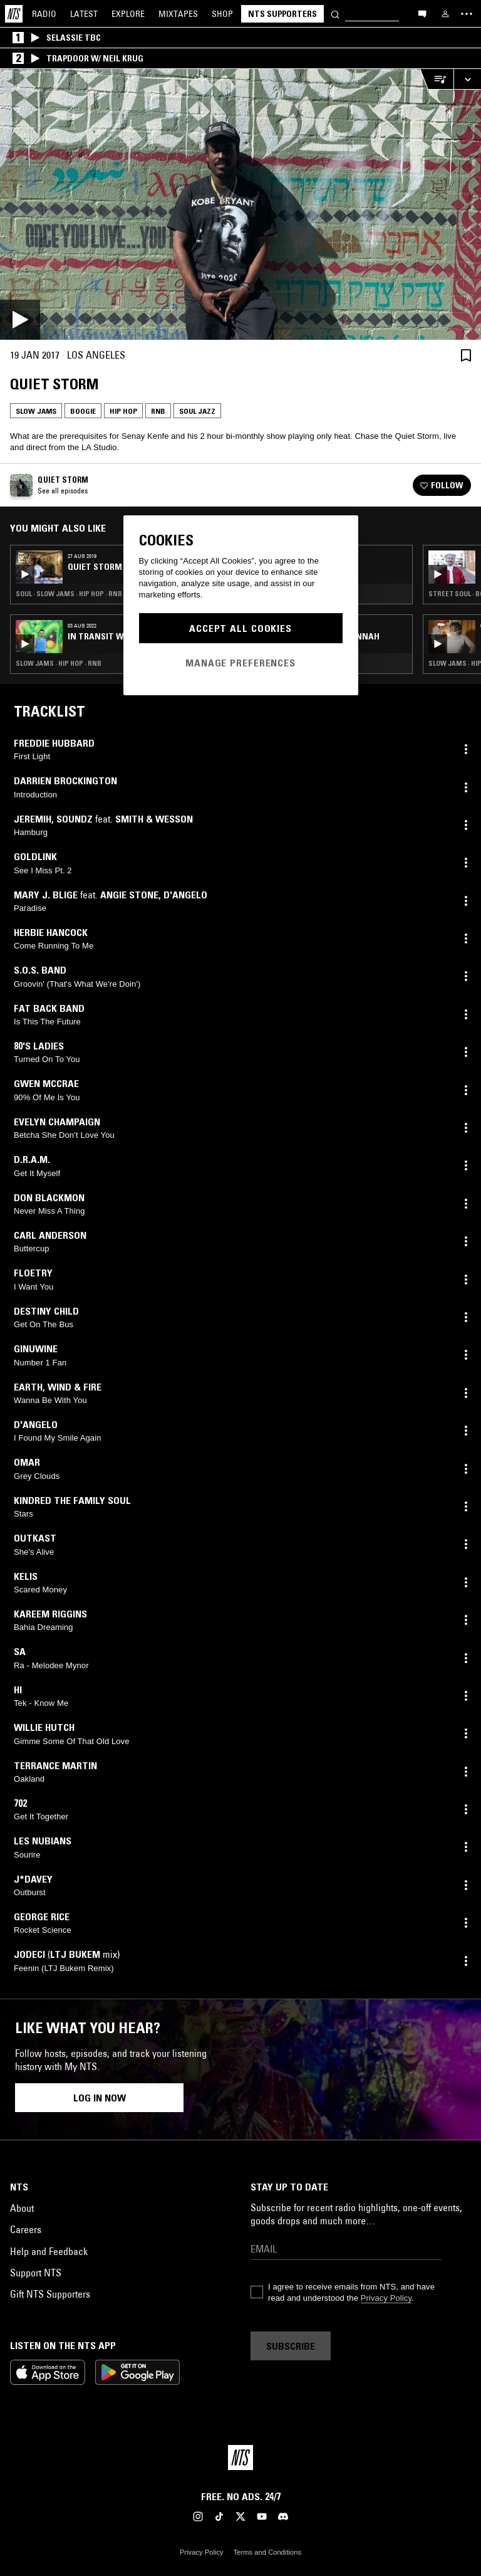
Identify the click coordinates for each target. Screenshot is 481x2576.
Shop (222, 13)
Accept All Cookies (240, 628)
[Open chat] (422, 13)
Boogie (83, 411)
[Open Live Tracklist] (436, 79)
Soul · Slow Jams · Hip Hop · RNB (69, 593)
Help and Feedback (49, 2251)
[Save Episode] (466, 355)
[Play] (240, 204)
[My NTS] (445, 13)
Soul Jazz (197, 411)
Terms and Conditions (267, 2552)
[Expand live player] (467, 79)
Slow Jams (36, 411)
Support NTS (35, 2272)
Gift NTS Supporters (50, 2294)
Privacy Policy (386, 2298)
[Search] (335, 13)
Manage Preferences (240, 662)
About (22, 2208)
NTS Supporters (282, 13)
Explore (128, 13)
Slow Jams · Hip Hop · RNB (58, 663)
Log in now (99, 2097)
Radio (44, 13)
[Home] (14, 14)
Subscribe (290, 2346)
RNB (158, 411)
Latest (84, 13)
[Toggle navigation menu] (467, 14)
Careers (25, 2229)
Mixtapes (178, 13)
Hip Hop (123, 411)
